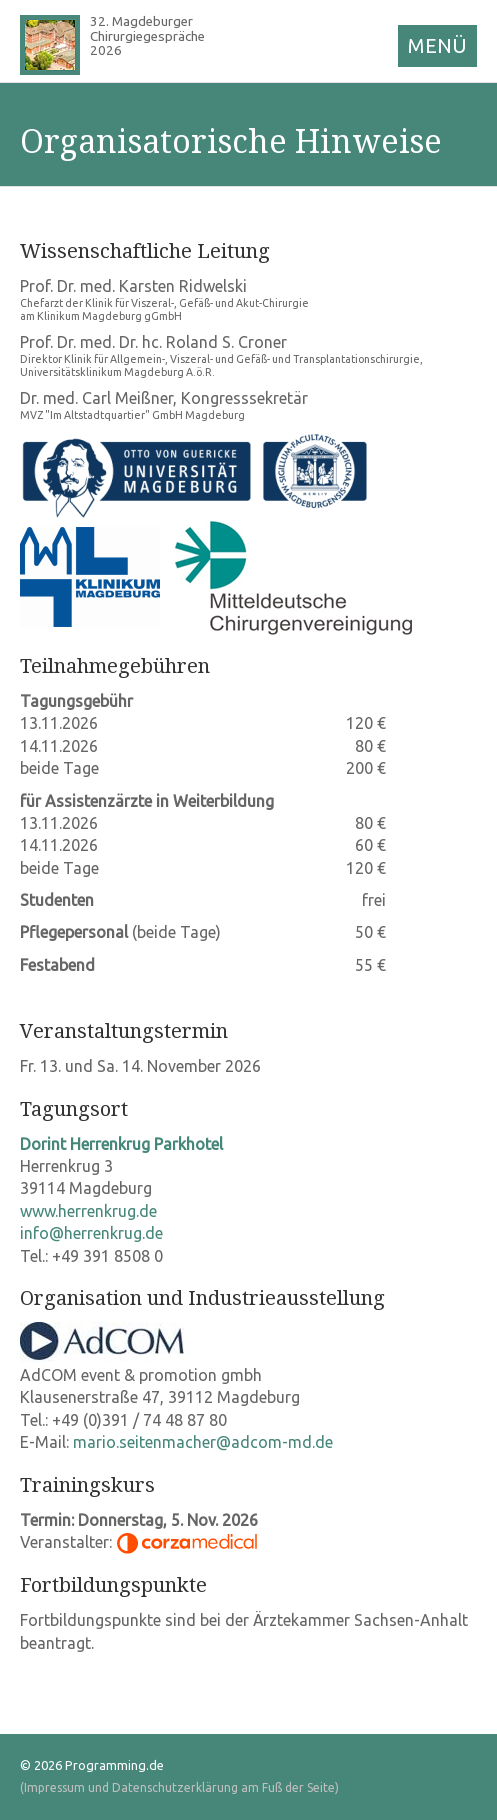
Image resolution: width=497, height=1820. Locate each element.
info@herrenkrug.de (91, 1233)
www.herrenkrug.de (88, 1211)
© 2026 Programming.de (92, 1765)
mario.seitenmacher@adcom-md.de (203, 1442)
